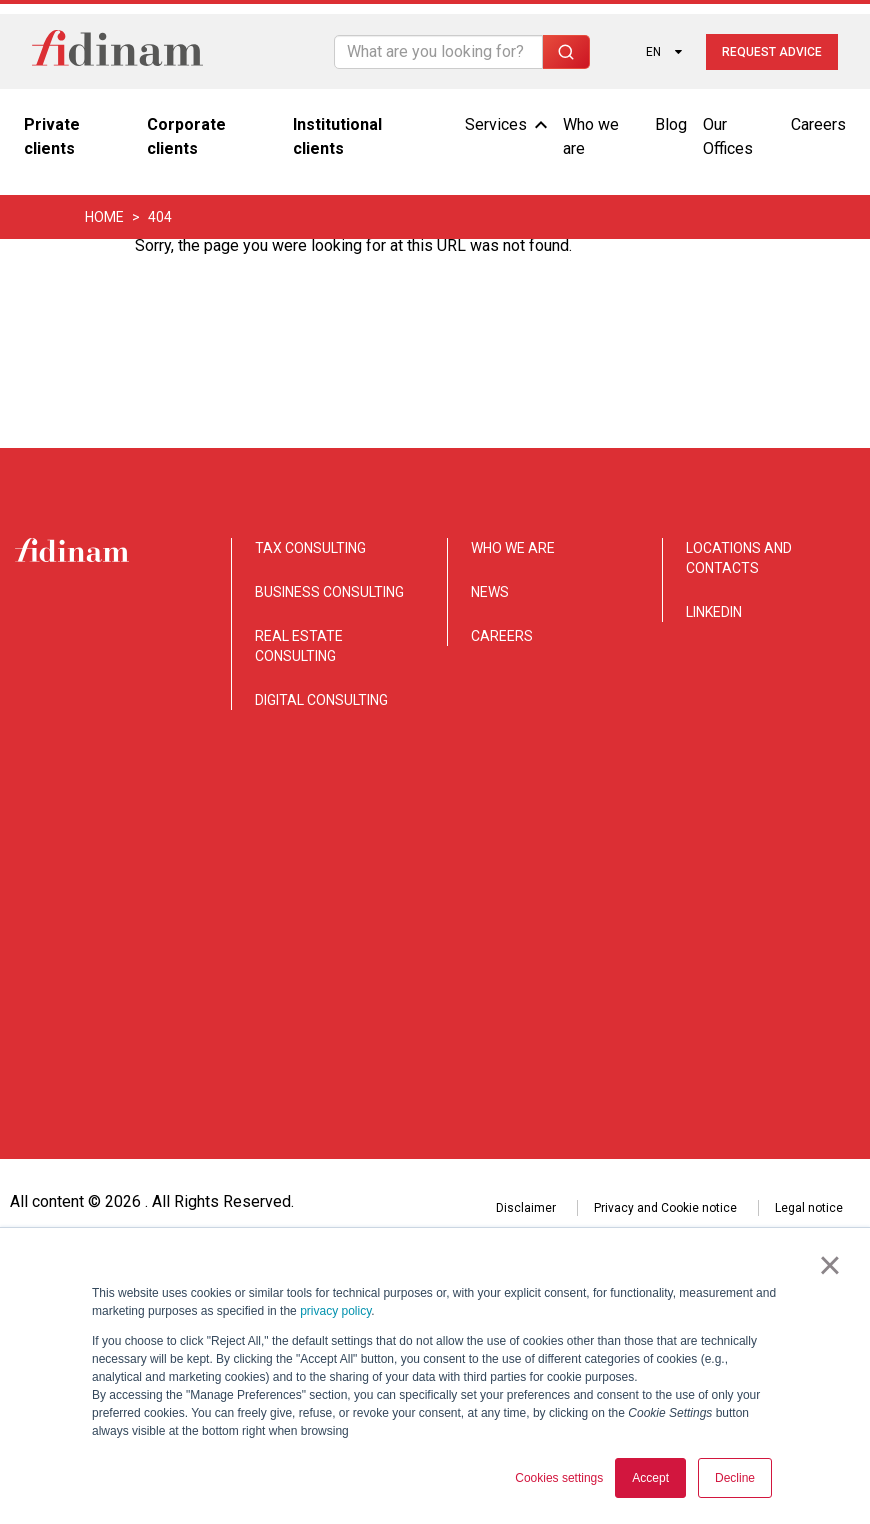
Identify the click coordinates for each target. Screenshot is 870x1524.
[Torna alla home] (117, 51)
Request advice (772, 52)
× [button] (829, 1265)
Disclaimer (526, 1043)
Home (104, 217)
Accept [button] (650, 1478)
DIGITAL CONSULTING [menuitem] (321, 700)
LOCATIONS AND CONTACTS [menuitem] (739, 558)
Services (506, 124)
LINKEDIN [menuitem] (714, 612)
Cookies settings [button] (559, 1478)
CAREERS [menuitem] (502, 636)
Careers (818, 124)
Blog (671, 124)
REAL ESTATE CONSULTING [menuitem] (299, 646)
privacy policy (335, 1311)
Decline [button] (735, 1478)
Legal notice (809, 1043)
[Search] (438, 52)
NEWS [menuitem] (490, 592)
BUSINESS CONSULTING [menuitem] (329, 592)
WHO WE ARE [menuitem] (513, 548)
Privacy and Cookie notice (665, 1043)
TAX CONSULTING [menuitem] (310, 548)
